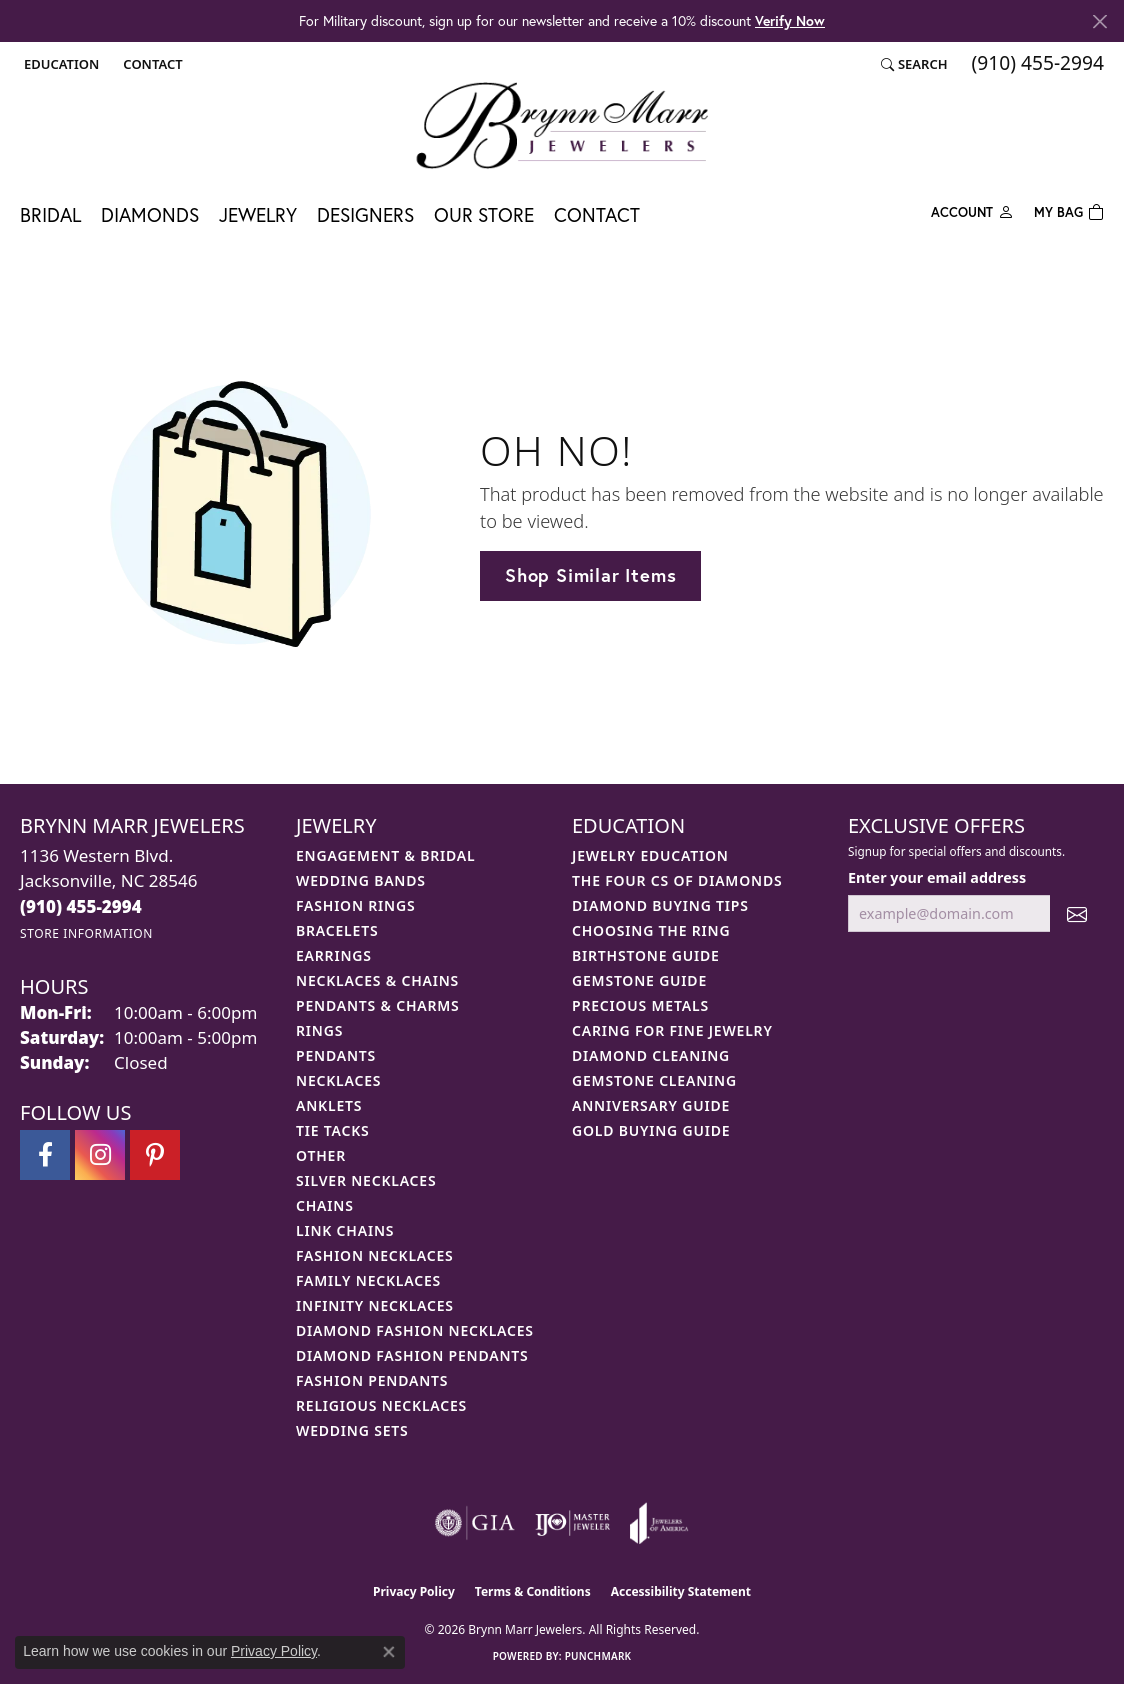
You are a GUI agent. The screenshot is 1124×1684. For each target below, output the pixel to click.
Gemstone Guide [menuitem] (639, 980)
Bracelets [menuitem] (337, 930)
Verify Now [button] (790, 20)
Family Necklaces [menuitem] (368, 1280)
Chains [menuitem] (325, 1205)
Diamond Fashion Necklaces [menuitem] (415, 1330)
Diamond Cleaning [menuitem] (651, 1055)
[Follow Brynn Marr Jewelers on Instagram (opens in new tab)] (100, 1155)
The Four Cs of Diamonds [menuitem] (677, 880)
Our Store (484, 214)
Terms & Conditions (533, 1591)
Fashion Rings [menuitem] (355, 905)
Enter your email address (937, 877)
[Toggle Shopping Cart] (1069, 210)
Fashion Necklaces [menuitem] (375, 1255)
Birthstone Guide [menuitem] (646, 955)
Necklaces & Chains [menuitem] (377, 980)
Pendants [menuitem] (336, 1055)
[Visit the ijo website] (572, 1523)
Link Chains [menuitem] (345, 1230)
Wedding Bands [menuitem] (361, 880)
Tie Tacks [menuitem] (333, 1130)
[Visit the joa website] (659, 1523)
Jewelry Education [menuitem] (650, 855)
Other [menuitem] (321, 1155)
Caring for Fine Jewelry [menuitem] (672, 1030)
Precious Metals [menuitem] (640, 1005)
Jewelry (258, 214)
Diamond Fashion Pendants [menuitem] (412, 1355)
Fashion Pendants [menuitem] (372, 1380)
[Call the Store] (81, 906)
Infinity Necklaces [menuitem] (375, 1305)
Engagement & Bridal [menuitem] (385, 855)
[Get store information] (86, 933)
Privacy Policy (414, 1591)
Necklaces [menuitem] (338, 1080)
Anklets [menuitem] (329, 1105)
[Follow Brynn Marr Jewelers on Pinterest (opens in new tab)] (155, 1155)
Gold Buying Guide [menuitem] (651, 1130)
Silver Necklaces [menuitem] (366, 1180)
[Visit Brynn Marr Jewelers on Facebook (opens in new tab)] (45, 1155)
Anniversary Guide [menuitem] (651, 1105)
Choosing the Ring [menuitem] (651, 930)
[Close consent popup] (389, 1652)
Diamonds (150, 214)
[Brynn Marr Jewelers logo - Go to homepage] (562, 125)
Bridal (50, 214)
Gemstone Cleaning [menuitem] (654, 1080)
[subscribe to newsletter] (1077, 913)
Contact (597, 214)
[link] (150, 64)
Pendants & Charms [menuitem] (378, 1005)
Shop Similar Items (590, 575)
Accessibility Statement (681, 1591)
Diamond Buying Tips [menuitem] (660, 905)
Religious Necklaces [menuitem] (381, 1405)
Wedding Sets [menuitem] (352, 1430)
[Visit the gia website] (475, 1523)
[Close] (1099, 21)
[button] (59, 64)
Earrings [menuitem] (334, 955)
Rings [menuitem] (319, 1030)
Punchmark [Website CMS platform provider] (598, 1656)
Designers (365, 214)
